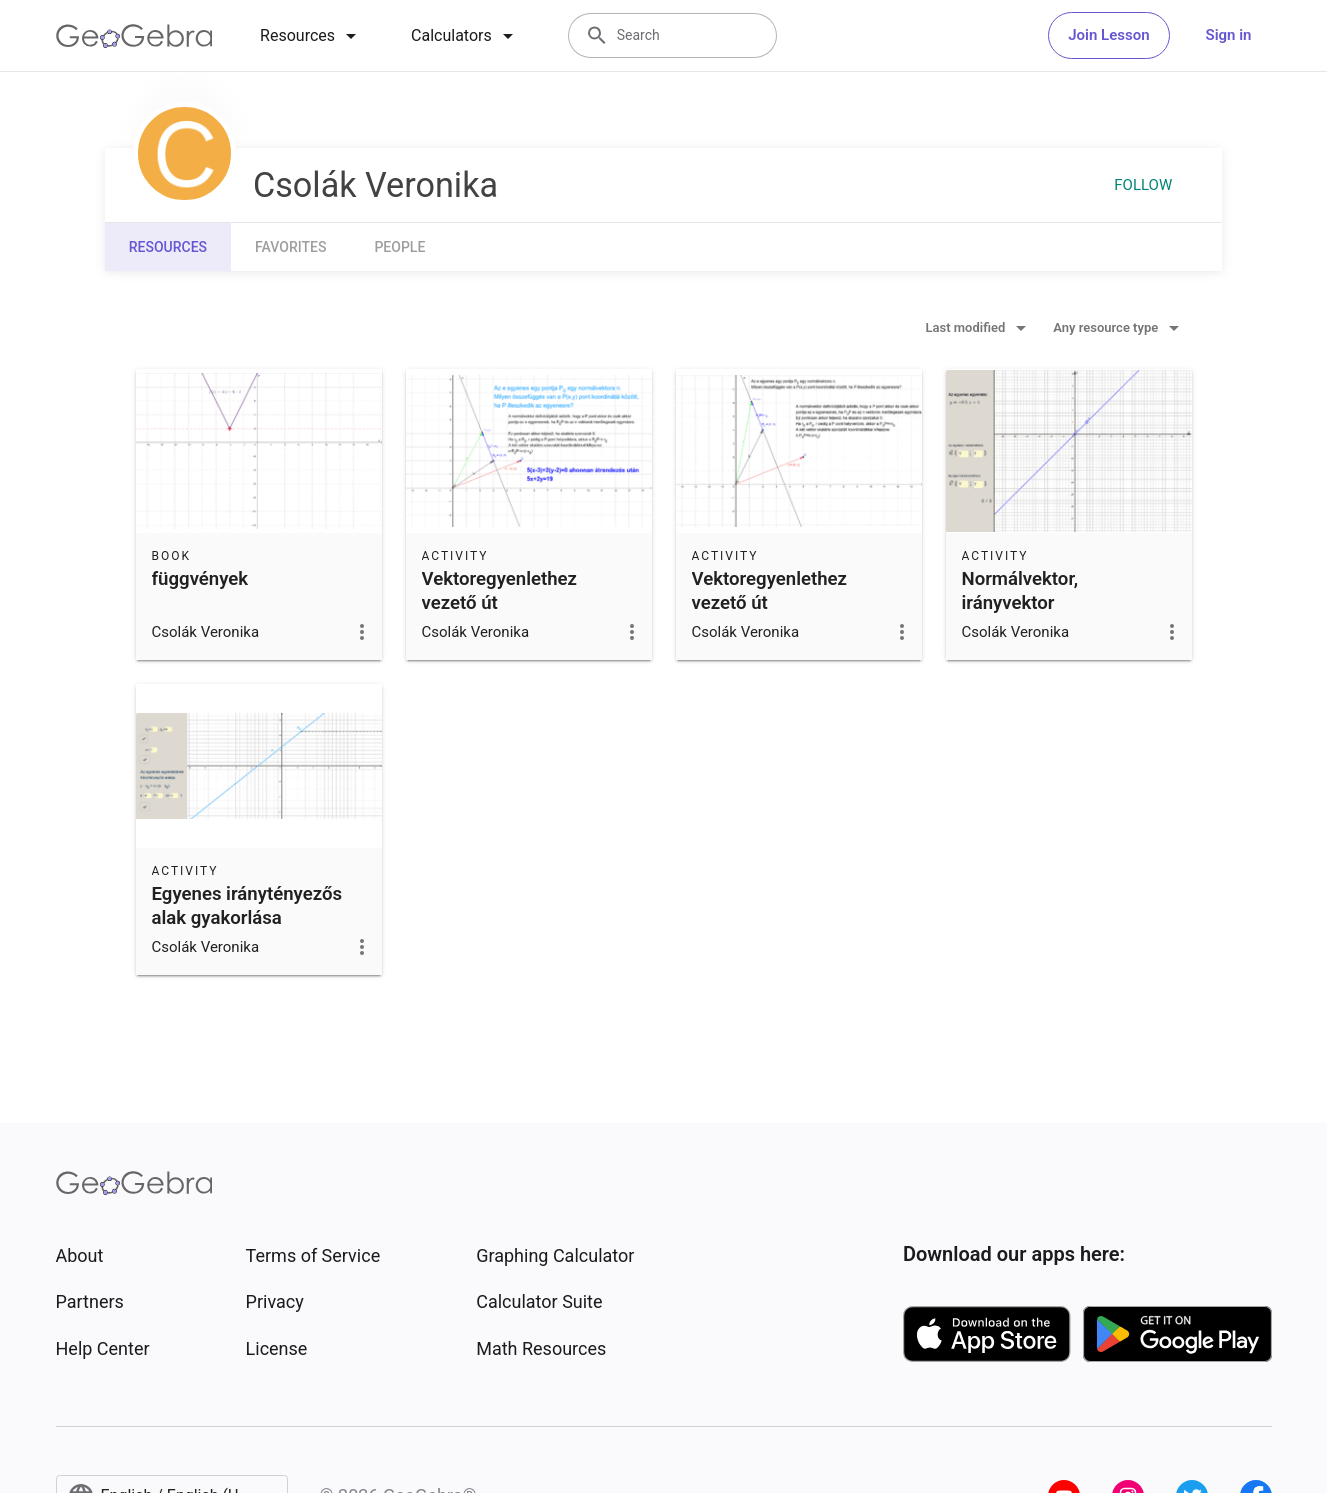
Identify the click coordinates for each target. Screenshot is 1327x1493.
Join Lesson (1108, 35)
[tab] (311, 36)
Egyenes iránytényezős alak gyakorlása (247, 906)
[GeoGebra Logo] (134, 36)
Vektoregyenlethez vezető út (500, 591)
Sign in (1229, 35)
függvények (200, 579)
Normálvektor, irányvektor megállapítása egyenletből (1021, 615)
